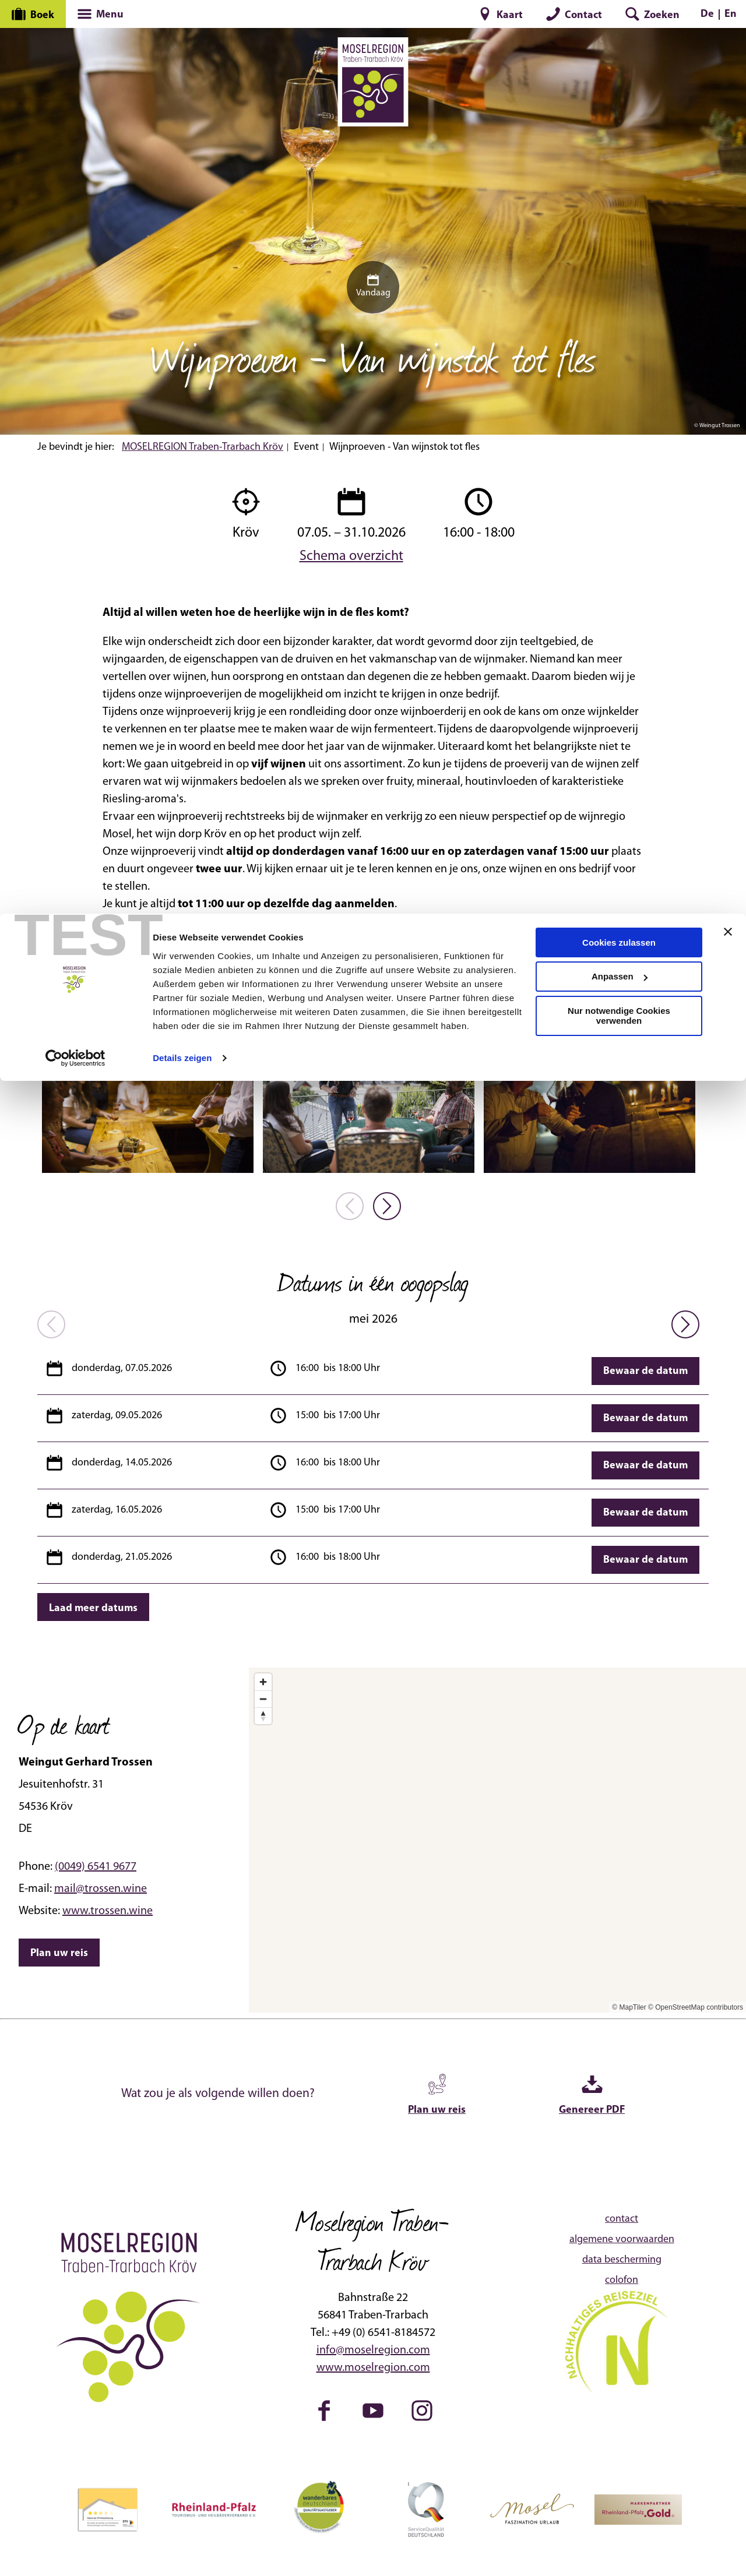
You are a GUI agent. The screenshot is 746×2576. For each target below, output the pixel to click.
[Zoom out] (263, 1698)
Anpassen (620, 63)
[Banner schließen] (728, 18)
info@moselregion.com (373, 2350)
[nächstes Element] (387, 1206)
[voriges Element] (350, 1206)
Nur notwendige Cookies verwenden (619, 102)
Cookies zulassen (619, 29)
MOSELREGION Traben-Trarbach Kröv (202, 447)
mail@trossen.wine (100, 1889)
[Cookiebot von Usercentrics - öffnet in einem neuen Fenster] (75, 144)
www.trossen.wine (107, 1911)
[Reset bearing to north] (263, 1715)
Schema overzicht (351, 554)
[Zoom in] (263, 1681)
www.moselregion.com (373, 2368)
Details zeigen (182, 144)
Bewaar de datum (645, 1371)
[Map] (497, 1840)
